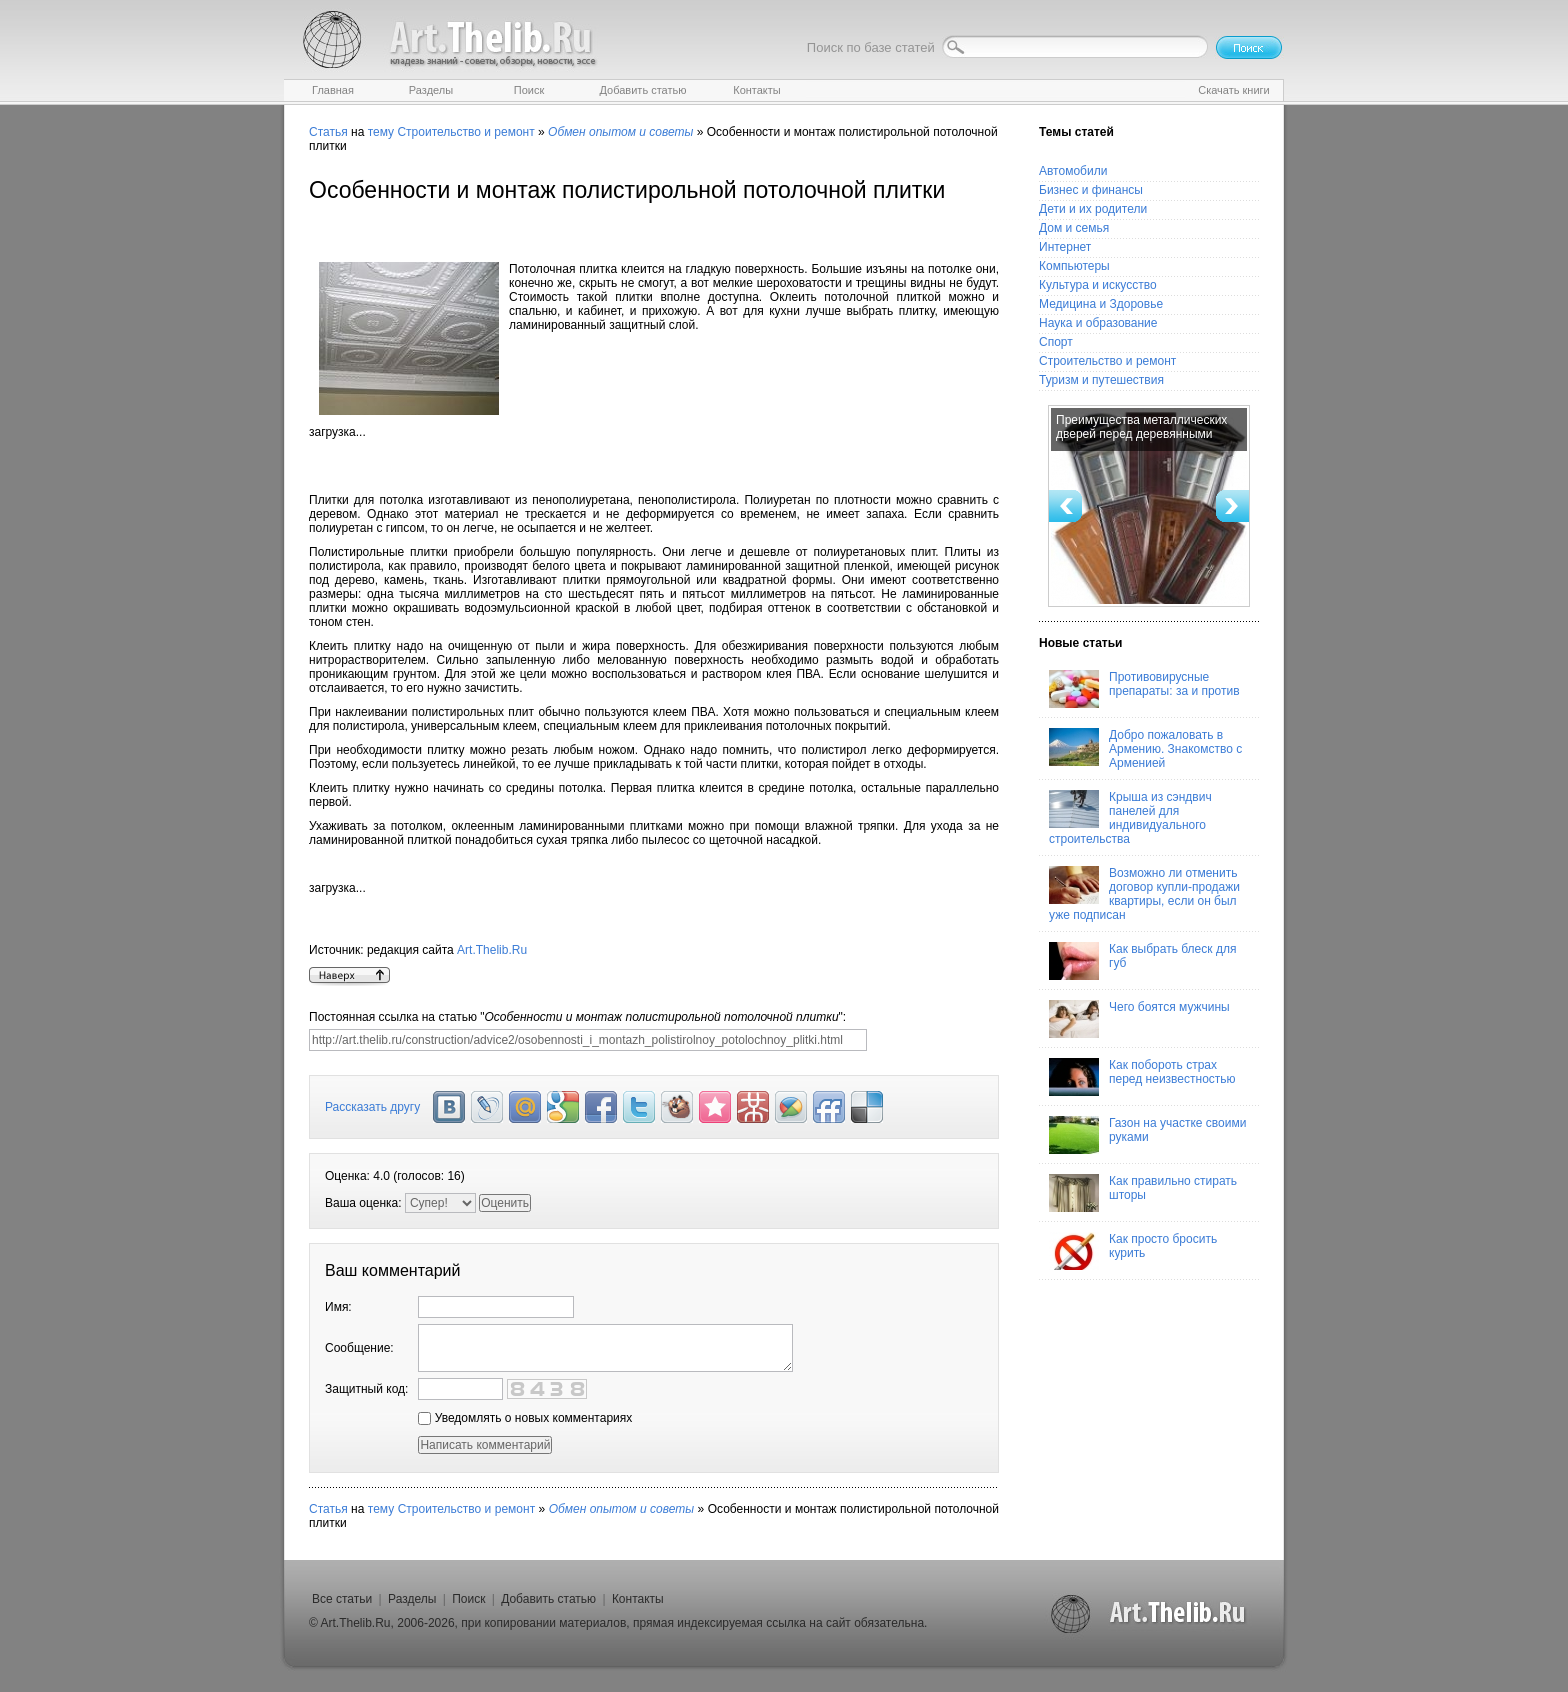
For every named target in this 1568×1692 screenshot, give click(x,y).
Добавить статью (548, 1599)
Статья (328, 132)
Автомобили (1073, 171)
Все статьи (342, 1599)
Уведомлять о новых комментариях (525, 1418)
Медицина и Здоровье (1101, 304)
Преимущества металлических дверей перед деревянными (1141, 427)
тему (381, 132)
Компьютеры (1074, 266)
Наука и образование (1098, 323)
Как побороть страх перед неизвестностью (1142, 1077)
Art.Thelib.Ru (492, 950)
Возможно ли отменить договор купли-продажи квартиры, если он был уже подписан (1144, 894)
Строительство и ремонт (465, 132)
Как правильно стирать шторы (1143, 1193)
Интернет (1065, 247)
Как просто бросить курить (1133, 1251)
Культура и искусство (1098, 285)
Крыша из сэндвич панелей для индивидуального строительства (1130, 818)
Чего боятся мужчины (1139, 1019)
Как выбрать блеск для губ (1142, 961)
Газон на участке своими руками (1147, 1135)
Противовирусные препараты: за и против (1144, 689)
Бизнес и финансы (1091, 190)
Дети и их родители (1093, 209)
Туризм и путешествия (1101, 380)
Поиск (468, 1599)
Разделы (412, 1599)
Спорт (1056, 342)
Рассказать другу (372, 1107)
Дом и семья (1074, 228)
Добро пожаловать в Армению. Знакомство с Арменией (1145, 749)
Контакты (638, 1599)
